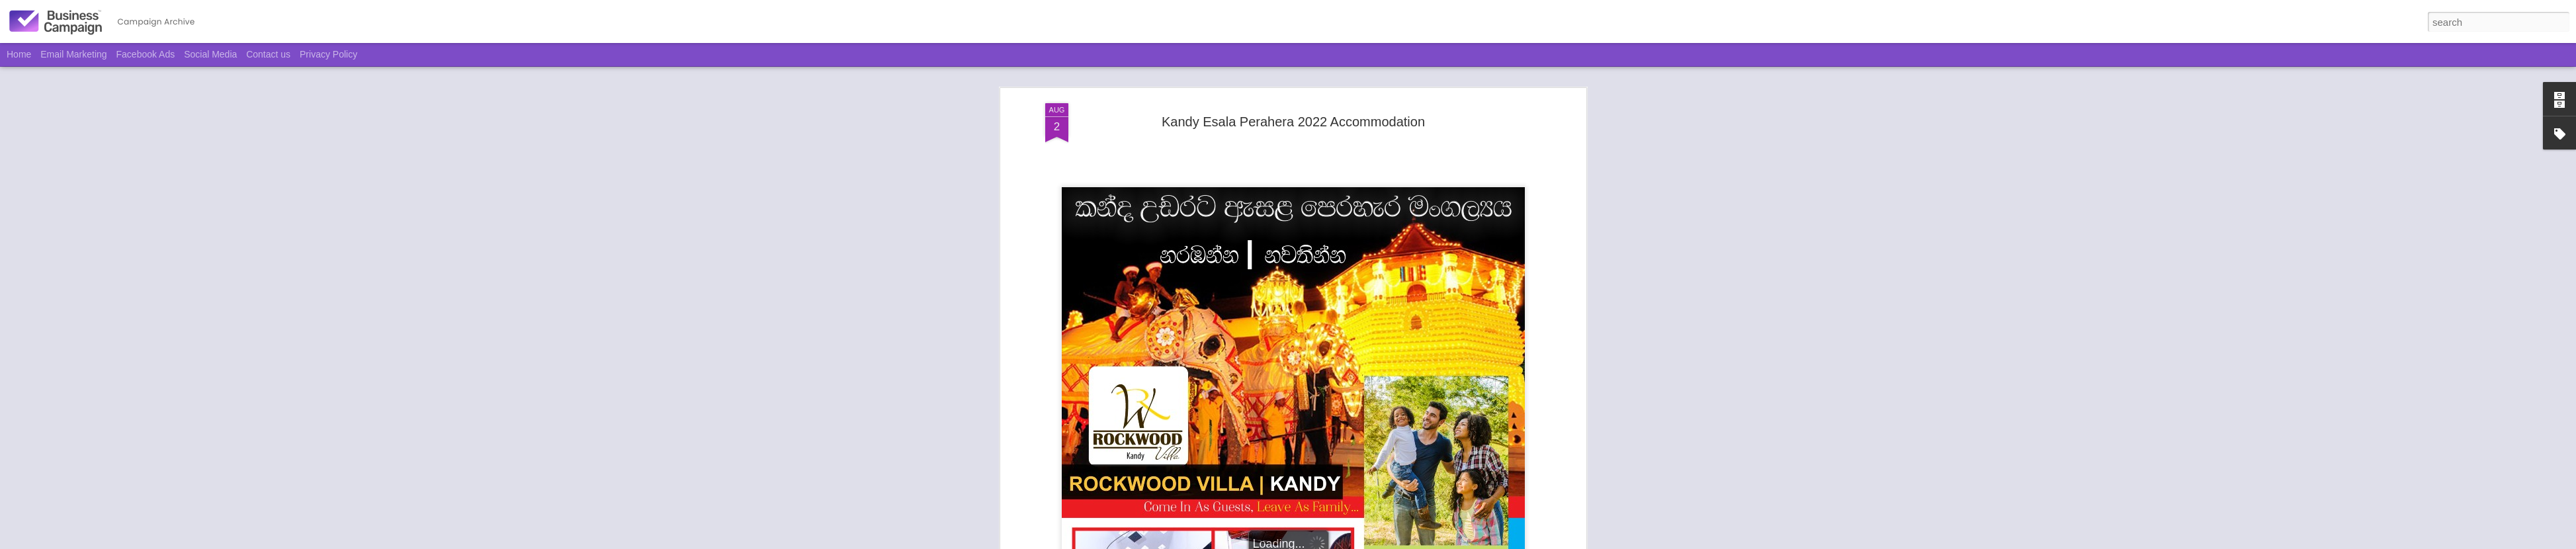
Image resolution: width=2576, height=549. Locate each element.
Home (19, 54)
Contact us (268, 54)
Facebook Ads (145, 54)
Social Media (210, 54)
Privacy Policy (328, 54)
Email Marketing (73, 54)
